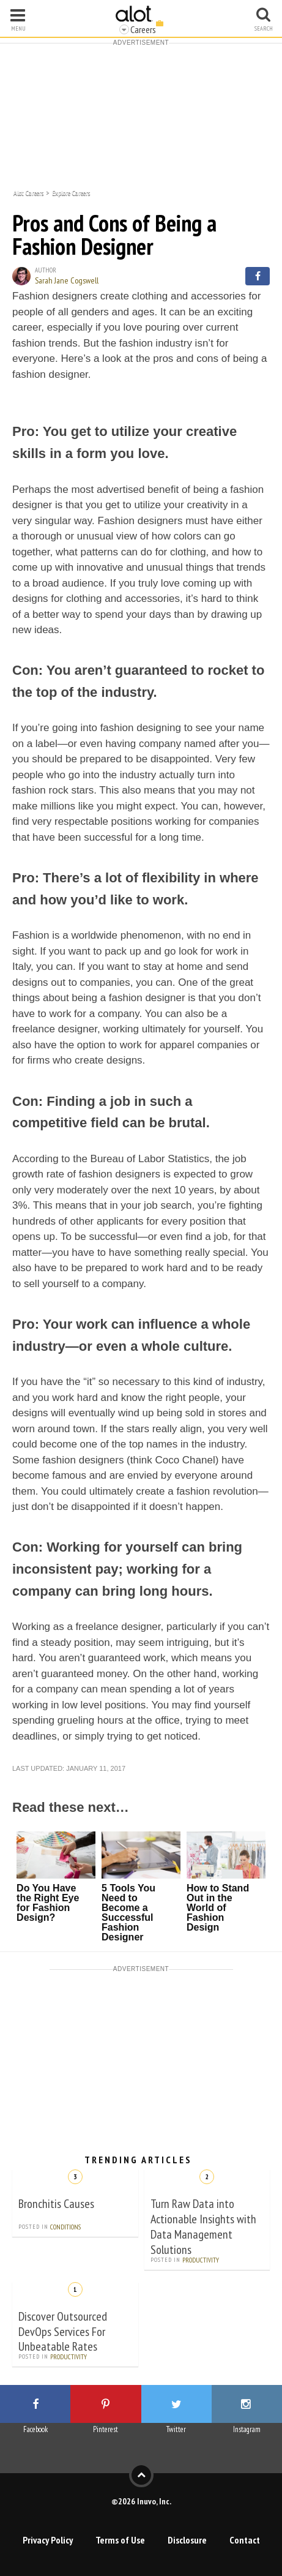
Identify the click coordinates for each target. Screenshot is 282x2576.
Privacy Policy (48, 2540)
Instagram (247, 2429)
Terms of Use (120, 2540)
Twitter (176, 2429)
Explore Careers (71, 192)
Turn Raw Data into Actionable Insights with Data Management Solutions (203, 2227)
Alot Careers (28, 192)
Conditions (65, 2227)
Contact (244, 2540)
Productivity (200, 2260)
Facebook (35, 2429)
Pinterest (105, 2429)
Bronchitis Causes (56, 2204)
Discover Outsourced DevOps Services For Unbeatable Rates (62, 2331)
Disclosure (187, 2540)
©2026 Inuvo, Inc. (141, 2500)
